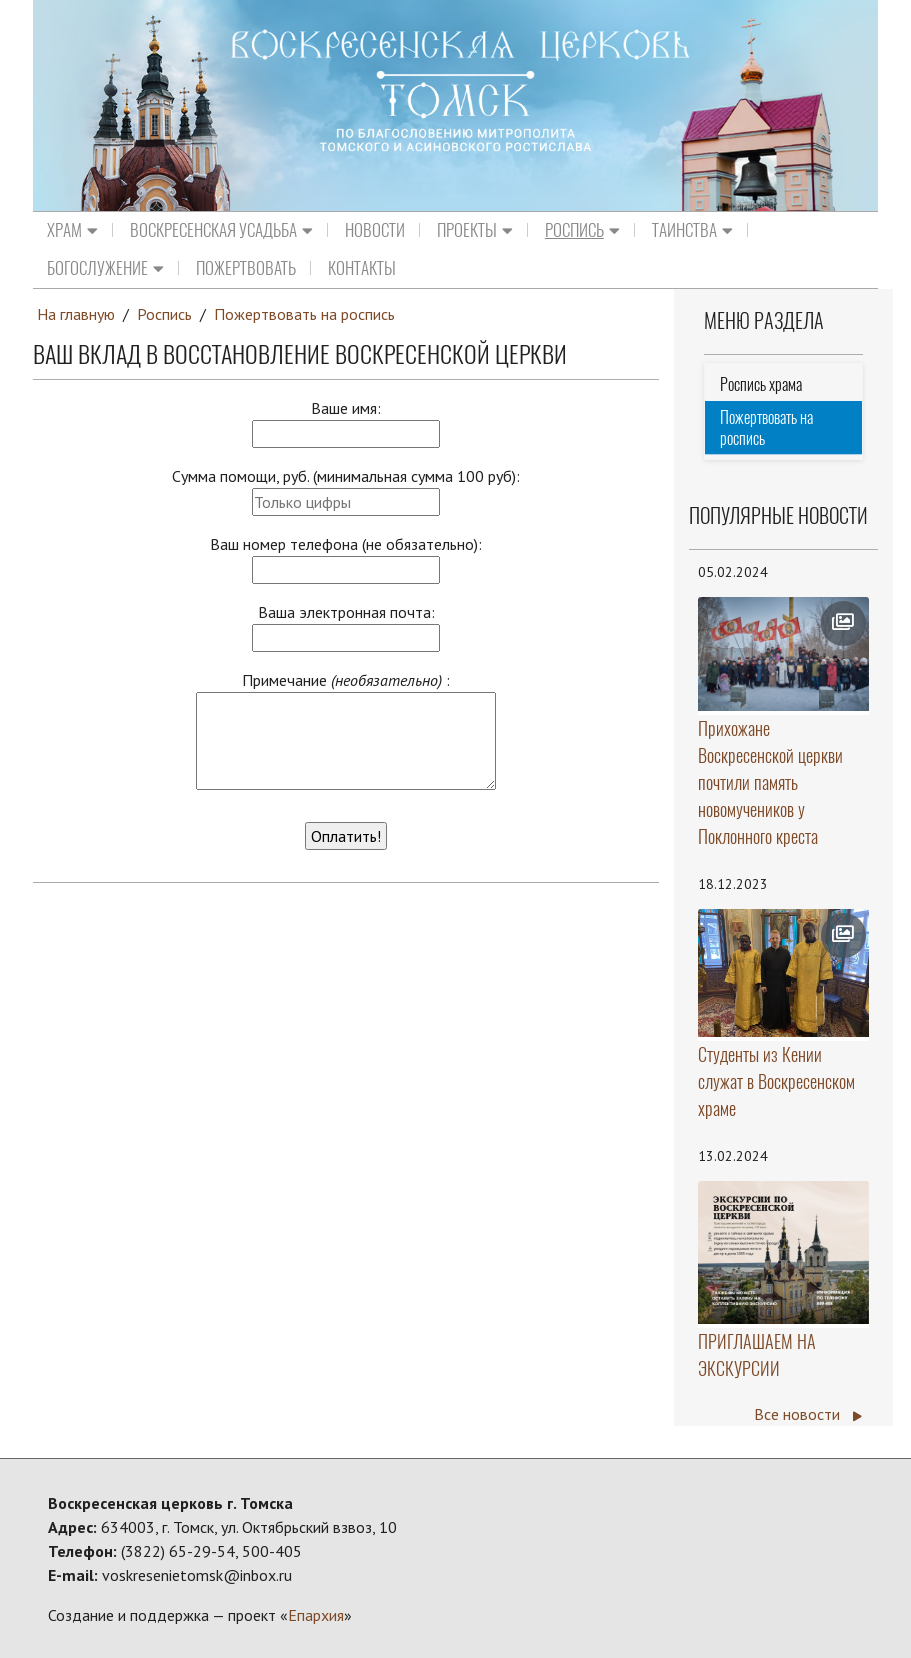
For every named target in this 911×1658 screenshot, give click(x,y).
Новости (375, 230)
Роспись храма (761, 384)
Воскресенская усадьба (221, 230)
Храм (72, 230)
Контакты (362, 268)
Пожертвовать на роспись (304, 314)
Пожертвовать (246, 268)
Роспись (582, 230)
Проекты (475, 230)
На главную (76, 314)
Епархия (316, 1615)
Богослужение (105, 268)
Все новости (808, 1414)
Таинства (692, 230)
